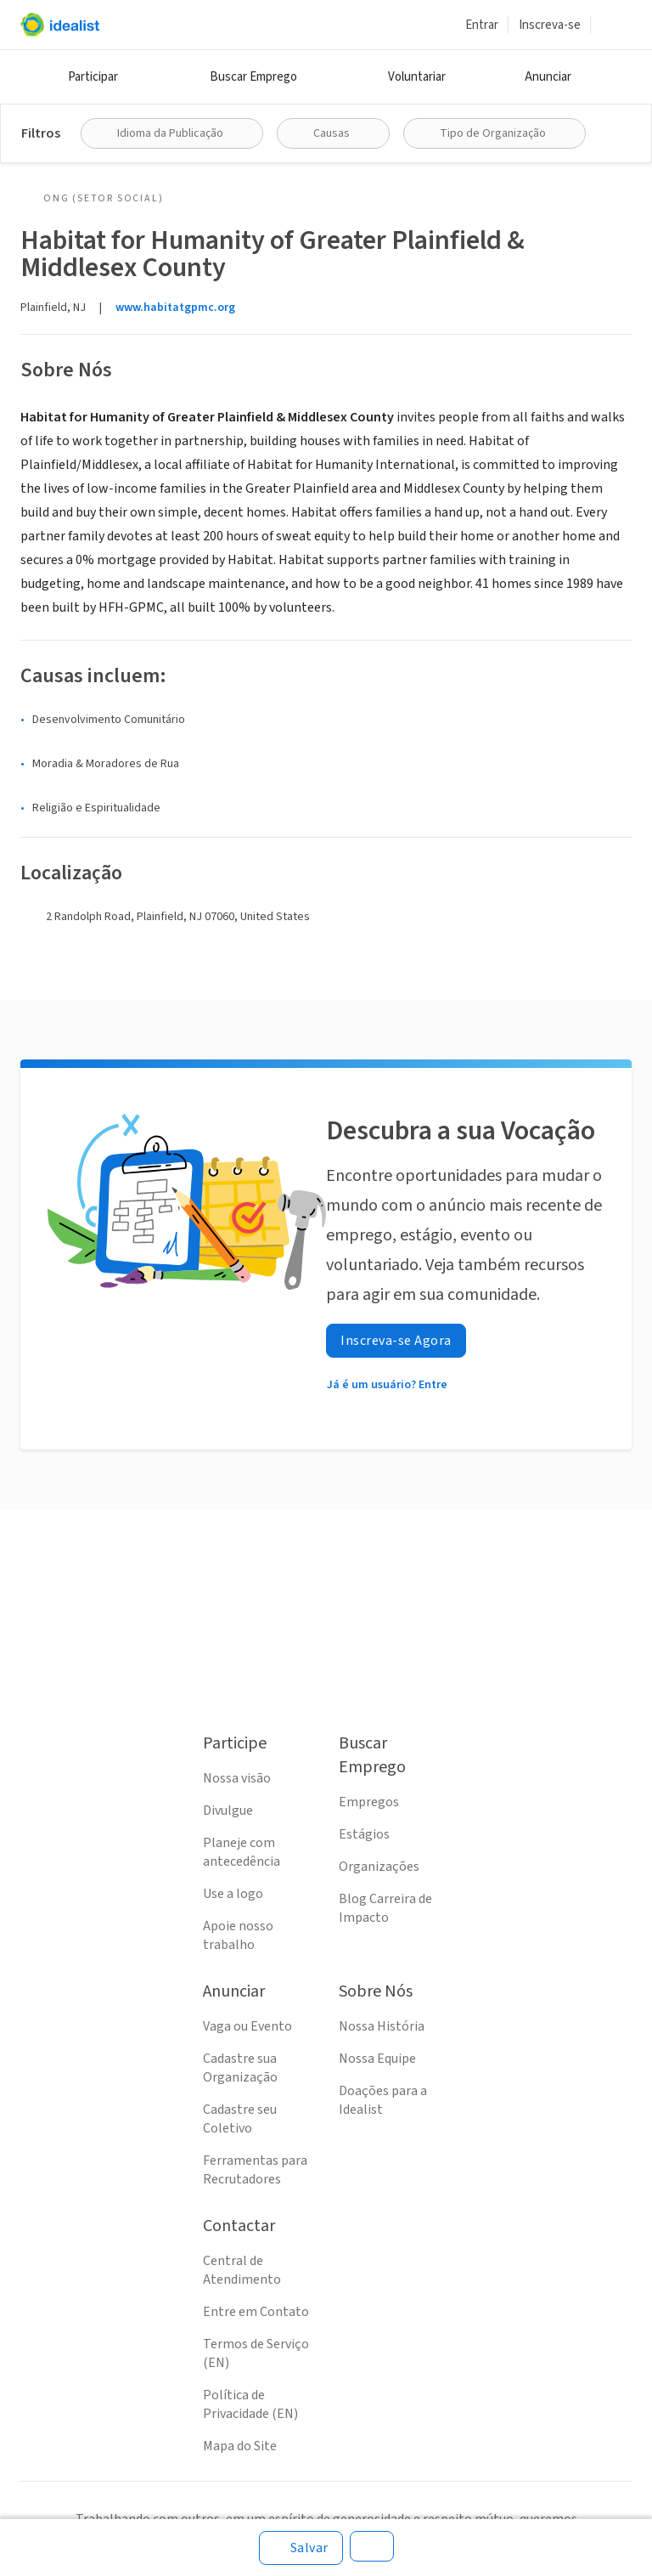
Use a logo (233, 1893)
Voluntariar (417, 77)
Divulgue (228, 1810)
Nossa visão (237, 1778)
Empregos (369, 1802)
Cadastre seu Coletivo (240, 2119)
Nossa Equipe (377, 2058)
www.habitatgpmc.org (175, 308)
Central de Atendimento (242, 2270)
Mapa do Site (240, 2446)
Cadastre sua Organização (240, 2068)
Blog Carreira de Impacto (385, 1908)
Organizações (379, 1866)
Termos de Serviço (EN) (256, 2353)
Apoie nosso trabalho (238, 1935)
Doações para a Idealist (383, 2100)
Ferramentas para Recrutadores (255, 2170)
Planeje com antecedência (241, 1852)
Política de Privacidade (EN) (250, 2404)
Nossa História (381, 2026)
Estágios (364, 1834)
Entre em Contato (256, 2311)
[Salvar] (301, 2548)
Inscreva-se (550, 25)
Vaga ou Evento (247, 2026)
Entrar (481, 25)
